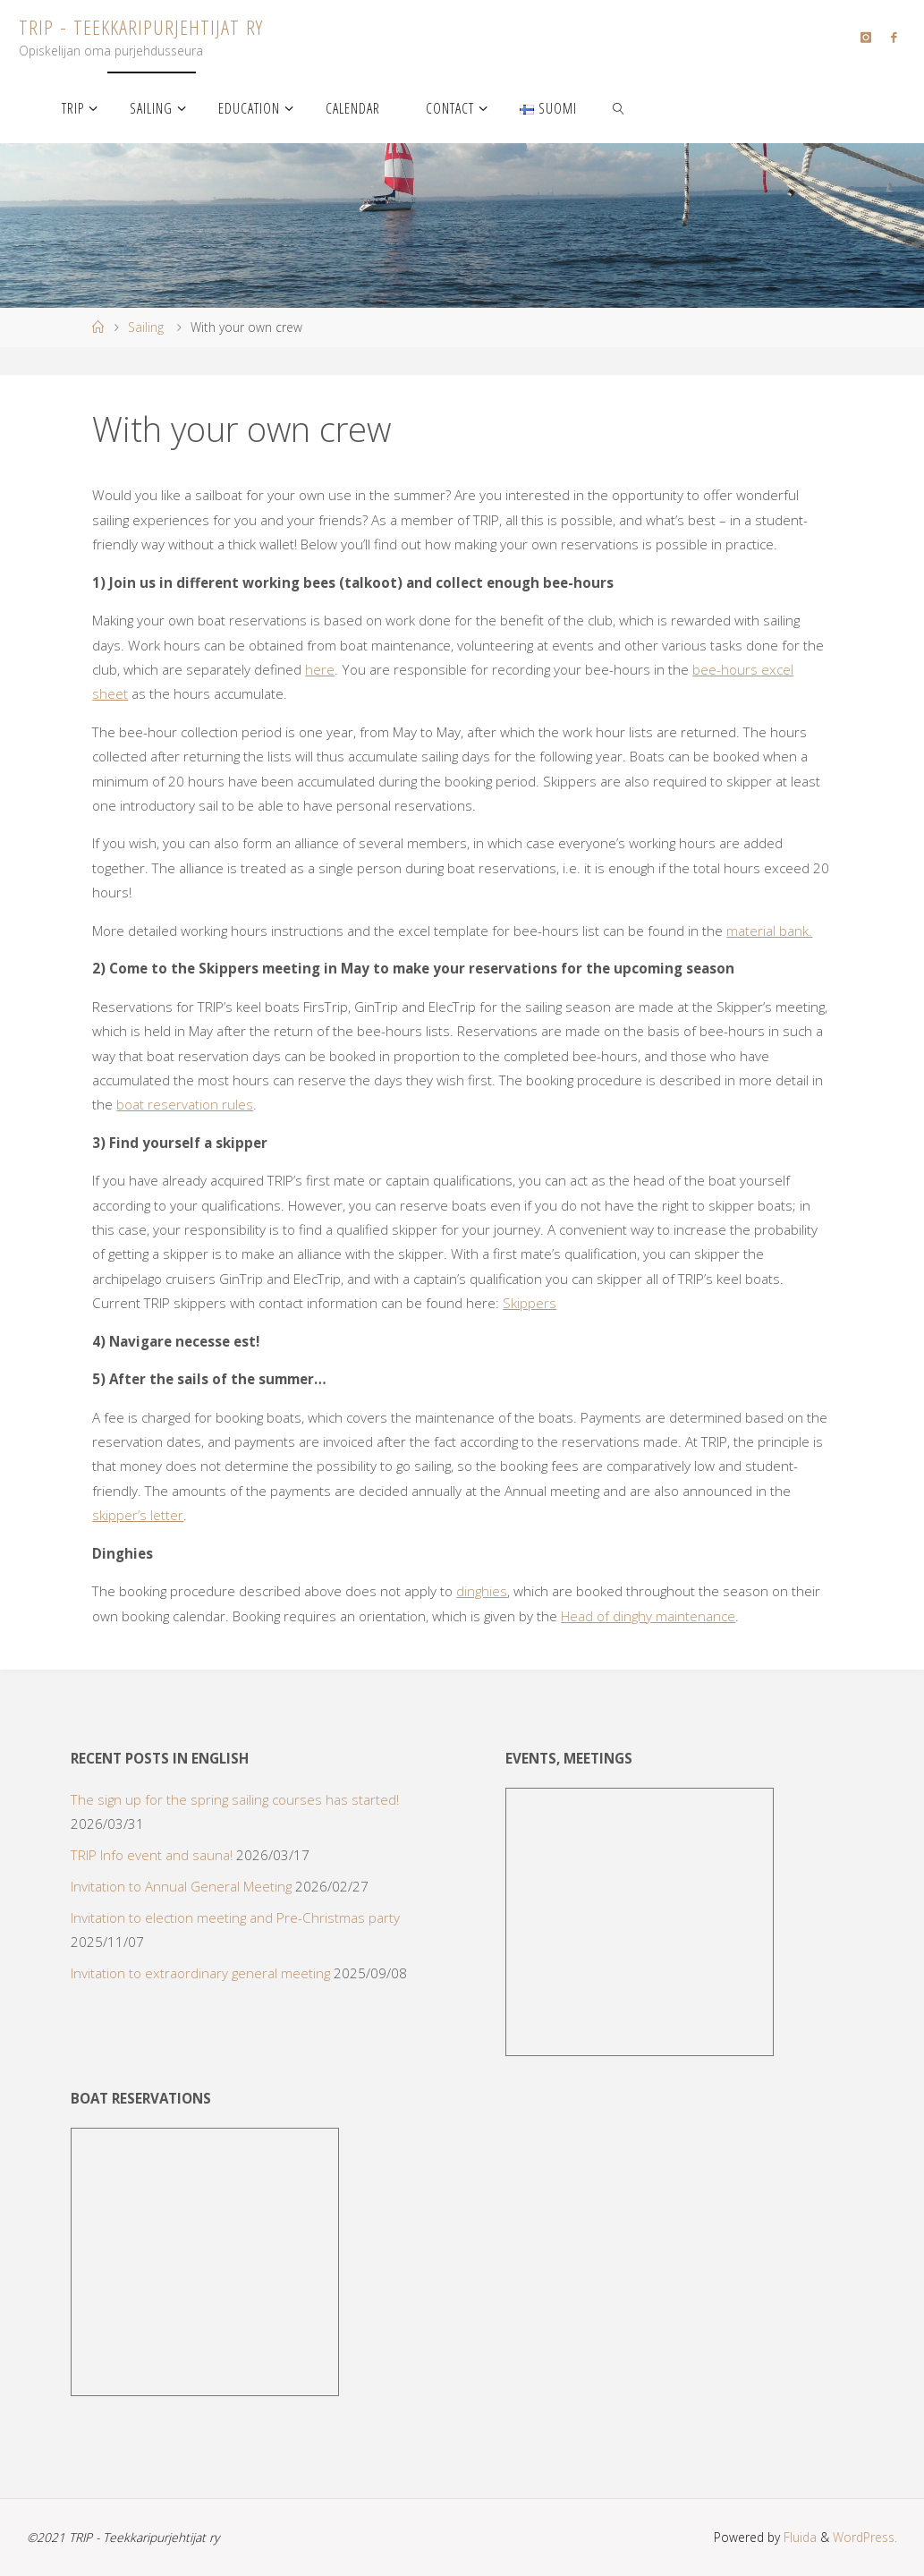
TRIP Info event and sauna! (152, 1855)
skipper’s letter (137, 1515)
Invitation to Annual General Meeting (181, 1886)
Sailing (146, 327)
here (320, 669)
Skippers (529, 1303)
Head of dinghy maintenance (648, 1616)
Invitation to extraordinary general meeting (200, 1973)
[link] (619, 107)
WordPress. (865, 2537)
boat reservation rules (184, 1104)
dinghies (481, 1591)
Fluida (798, 2537)
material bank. (769, 930)
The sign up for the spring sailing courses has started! (235, 1799)
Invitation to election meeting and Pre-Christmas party (235, 1917)
